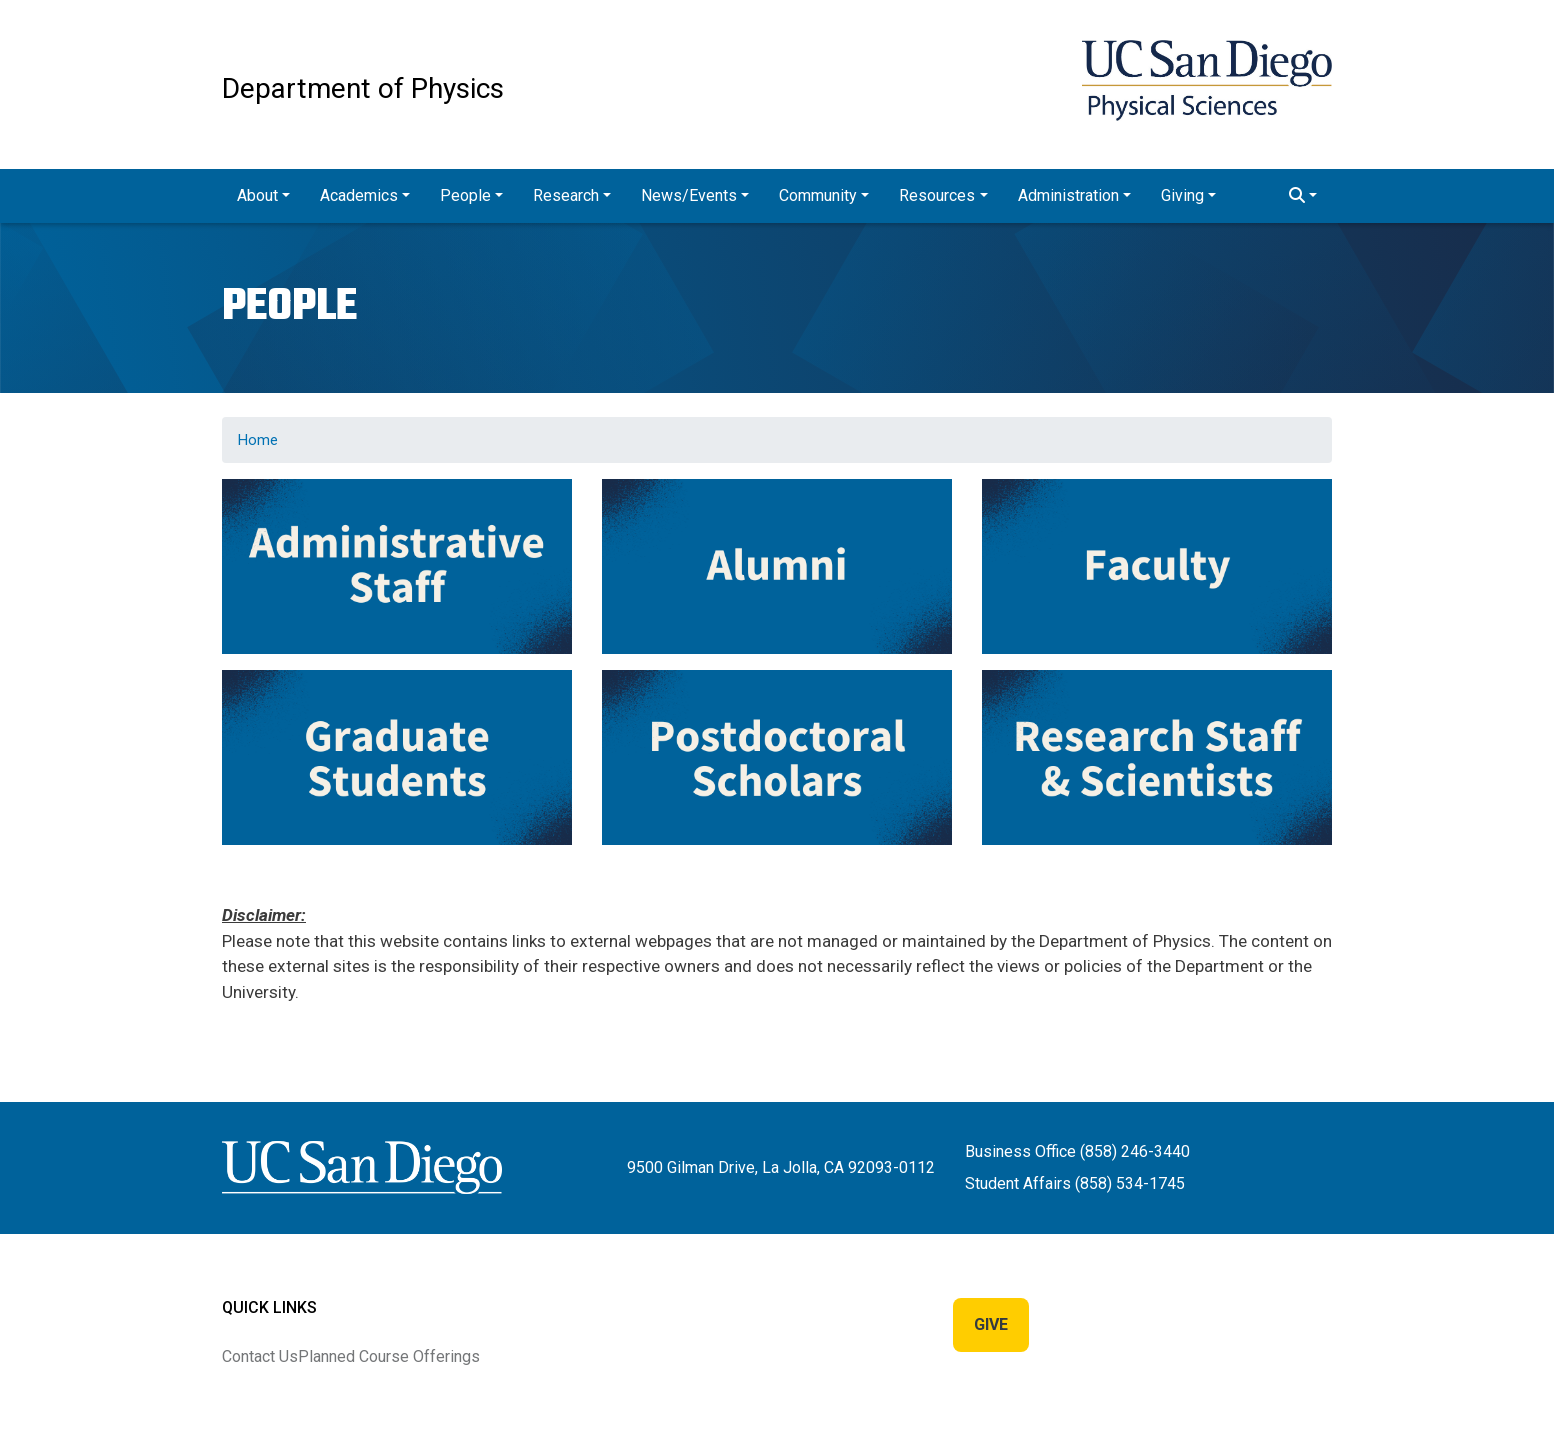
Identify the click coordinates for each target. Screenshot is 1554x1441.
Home (258, 440)
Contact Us (260, 1356)
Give (991, 1324)
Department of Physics (363, 88)
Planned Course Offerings (389, 1356)
